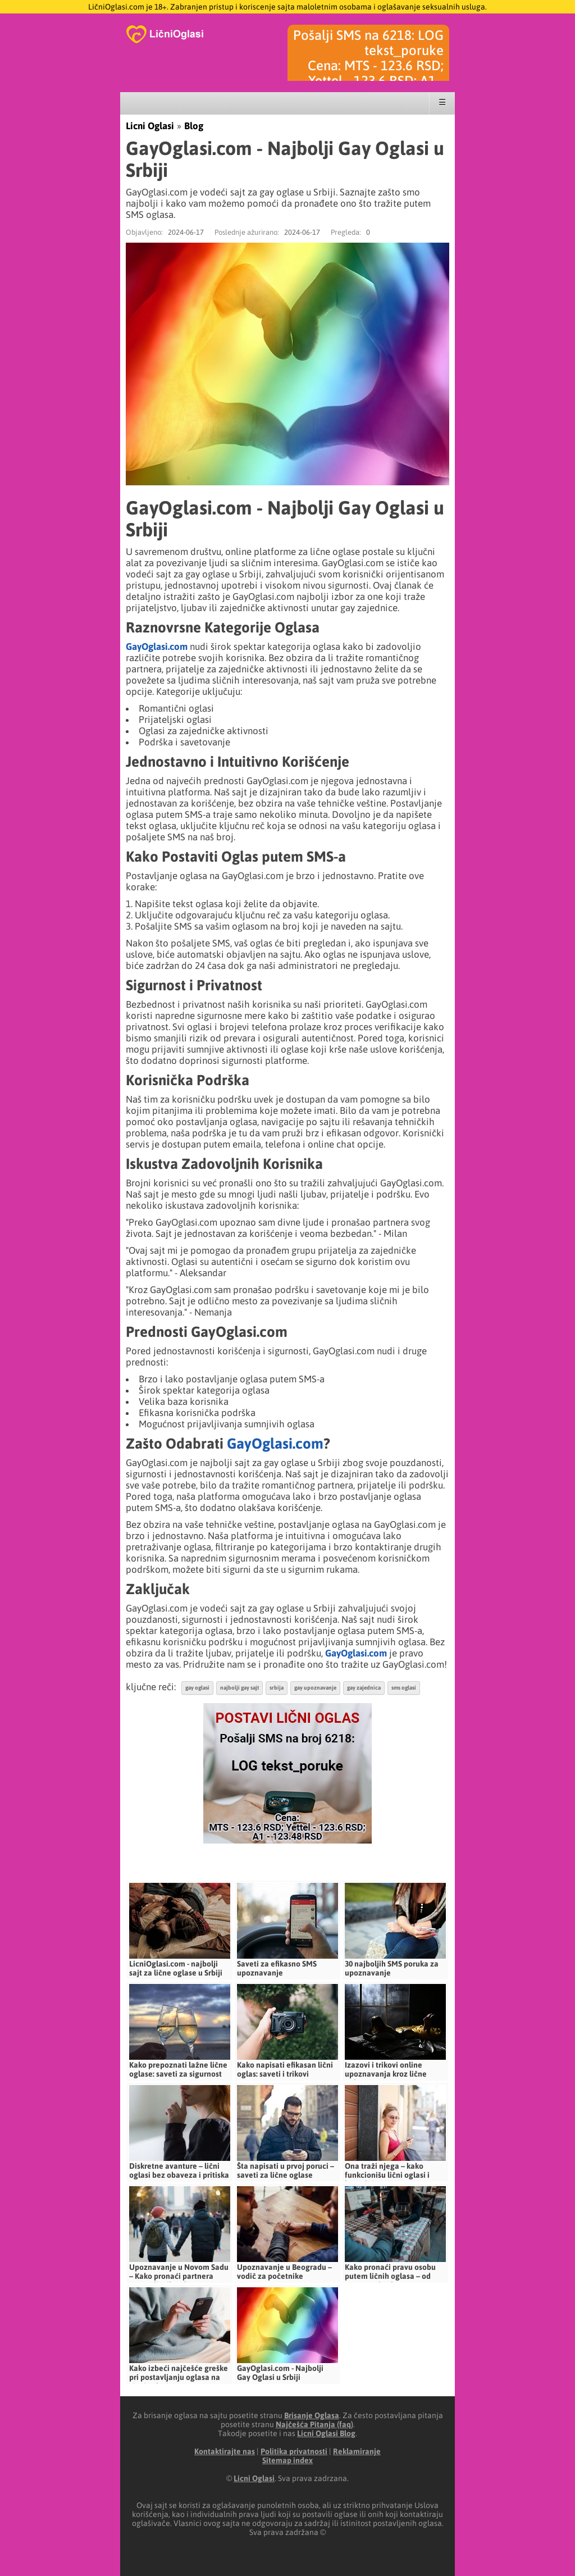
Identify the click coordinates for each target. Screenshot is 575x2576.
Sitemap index (287, 2460)
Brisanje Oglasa (311, 2415)
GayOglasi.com (157, 646)
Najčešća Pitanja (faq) (314, 2424)
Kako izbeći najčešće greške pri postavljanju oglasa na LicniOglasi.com (178, 2377)
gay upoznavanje (315, 1688)
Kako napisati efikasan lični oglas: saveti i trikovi (285, 2069)
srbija (277, 1688)
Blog (193, 125)
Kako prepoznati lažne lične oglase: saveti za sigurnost (178, 2069)
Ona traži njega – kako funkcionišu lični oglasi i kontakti (387, 2174)
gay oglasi (197, 1688)
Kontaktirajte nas (224, 2451)
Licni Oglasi (150, 125)
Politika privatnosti (294, 2451)
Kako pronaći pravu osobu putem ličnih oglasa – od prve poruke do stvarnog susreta (390, 2281)
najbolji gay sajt (239, 1688)
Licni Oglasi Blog (326, 2433)
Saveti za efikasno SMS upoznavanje (277, 1968)
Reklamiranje (357, 2451)
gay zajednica (364, 1688)
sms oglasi (403, 1688)
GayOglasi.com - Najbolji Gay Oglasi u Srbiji (280, 2373)
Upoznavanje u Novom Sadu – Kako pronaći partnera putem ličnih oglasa (179, 2276)
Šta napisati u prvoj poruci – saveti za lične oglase (285, 2170)
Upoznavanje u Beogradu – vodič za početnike (284, 2272)
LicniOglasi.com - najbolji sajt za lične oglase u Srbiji (175, 1968)
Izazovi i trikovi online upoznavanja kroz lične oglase (386, 2073)
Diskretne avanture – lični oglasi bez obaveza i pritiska (179, 2170)
